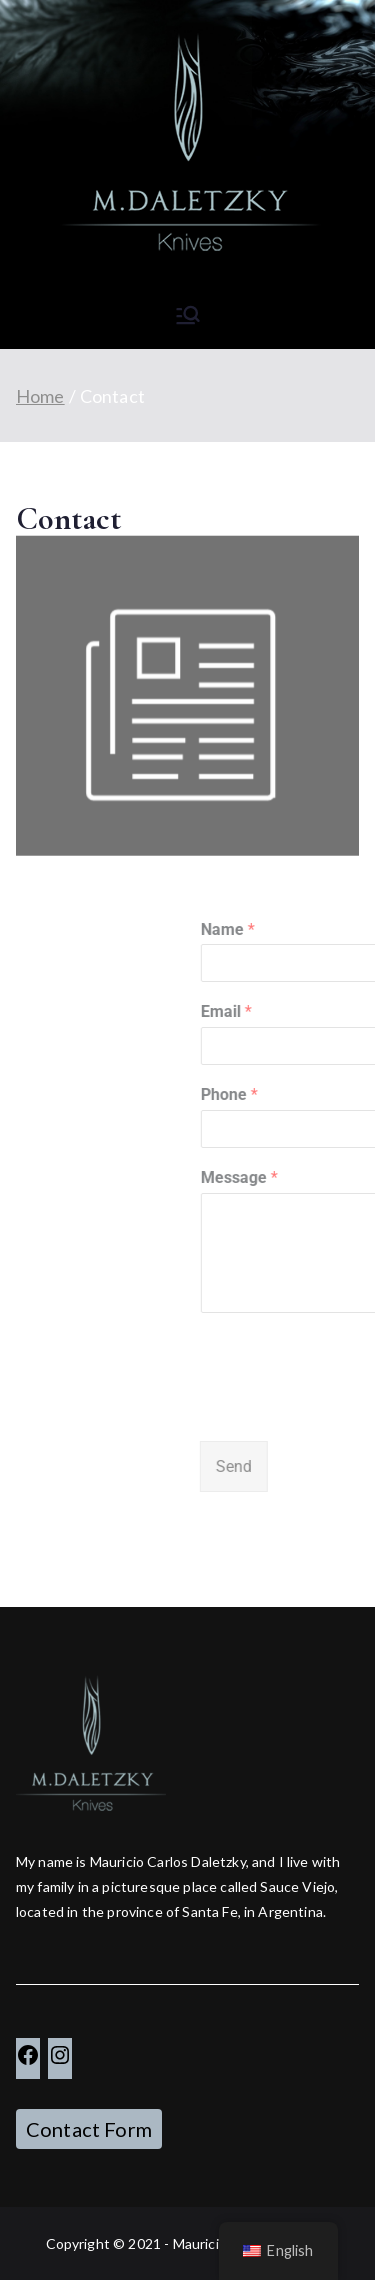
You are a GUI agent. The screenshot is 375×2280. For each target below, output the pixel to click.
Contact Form (89, 2129)
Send (291, 1466)
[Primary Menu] (188, 315)
